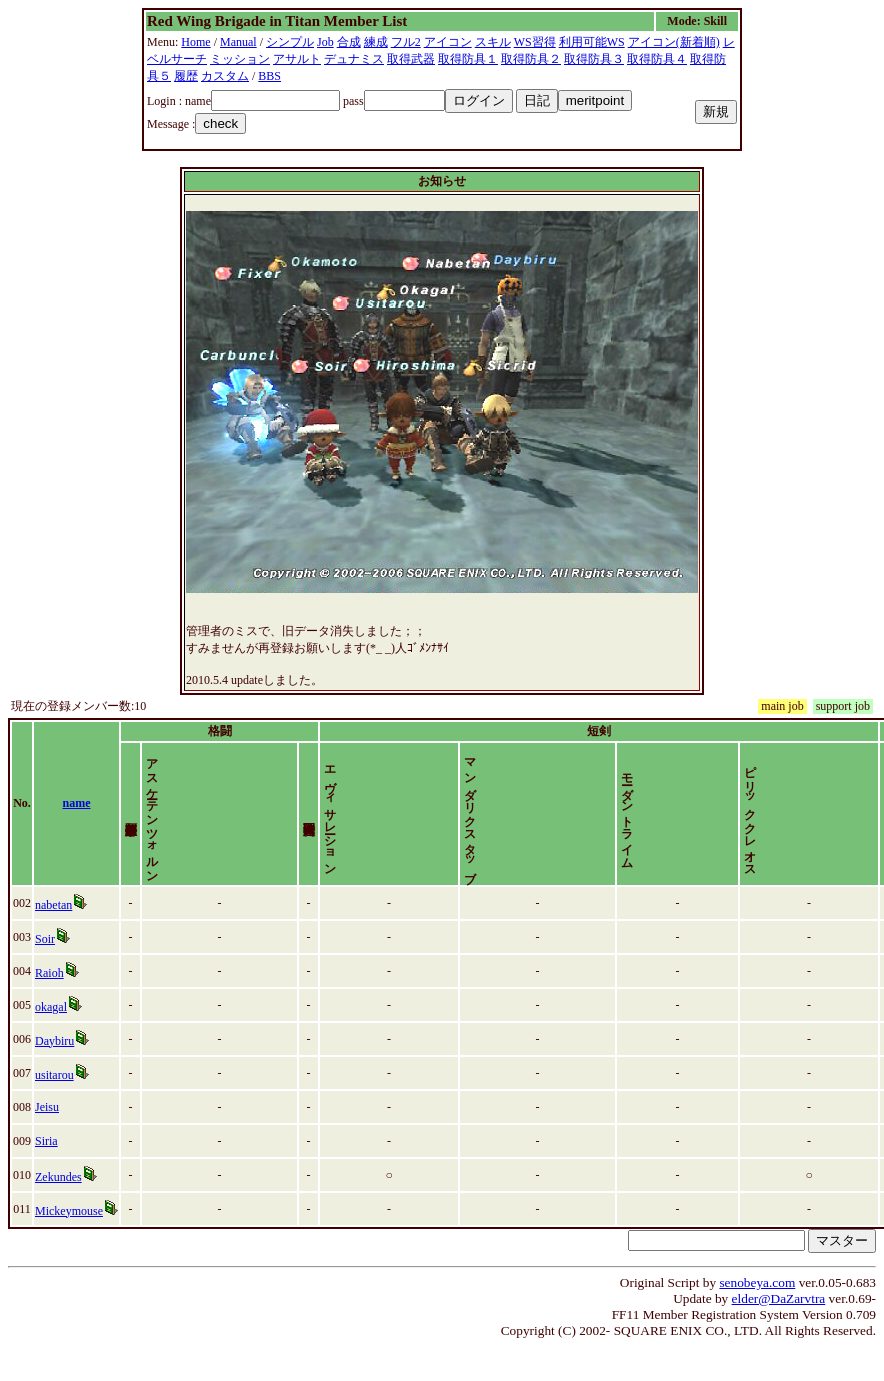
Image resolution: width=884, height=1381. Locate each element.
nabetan (53, 939)
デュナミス (354, 59)
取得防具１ (468, 59)
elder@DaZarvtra (779, 1332)
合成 (349, 42)
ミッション (240, 59)
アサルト (297, 59)
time (857, 820)
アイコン (448, 42)
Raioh (49, 1007)
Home (195, 42)
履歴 (186, 76)
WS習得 (535, 42)
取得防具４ (657, 59)
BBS (269, 76)
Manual (238, 42)
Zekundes (58, 1211)
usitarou (54, 1109)
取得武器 (411, 59)
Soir (45, 973)
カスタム (225, 76)
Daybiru (54, 1075)
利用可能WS (592, 42)
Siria (46, 1175)
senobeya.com (757, 1316)
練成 (376, 42)
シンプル (290, 42)
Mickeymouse (69, 1245)
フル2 (406, 42)
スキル (493, 42)
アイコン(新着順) (674, 42)
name (77, 820)
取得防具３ (594, 59)
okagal (51, 1041)
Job (325, 42)
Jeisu (47, 1141)
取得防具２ (531, 59)
